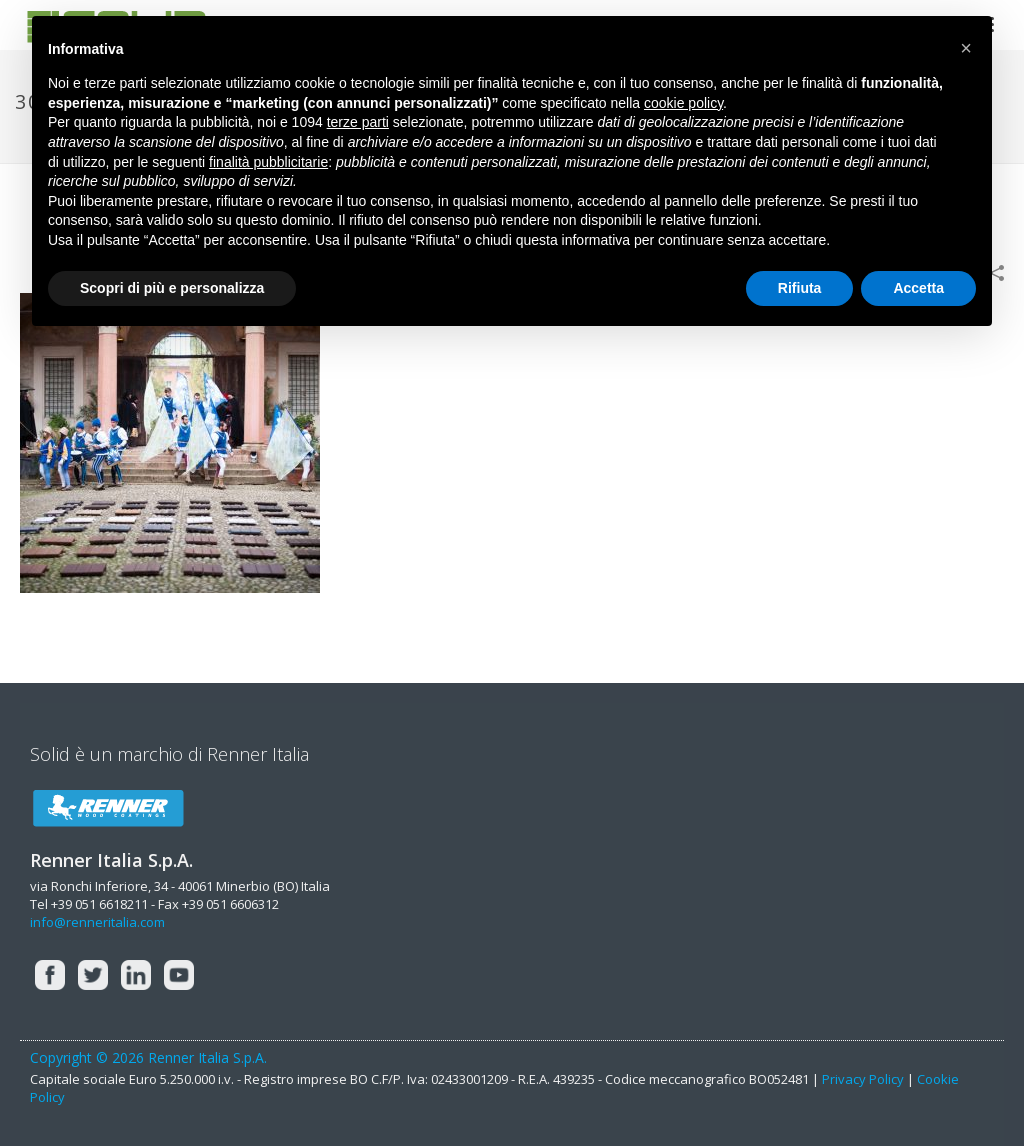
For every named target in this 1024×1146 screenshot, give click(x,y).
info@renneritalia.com (97, 922)
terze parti (358, 122)
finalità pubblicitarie (268, 162)
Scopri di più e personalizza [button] (172, 288)
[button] (966, 48)
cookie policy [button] (683, 103)
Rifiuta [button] (800, 288)
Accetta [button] (918, 288)
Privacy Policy (863, 1079)
